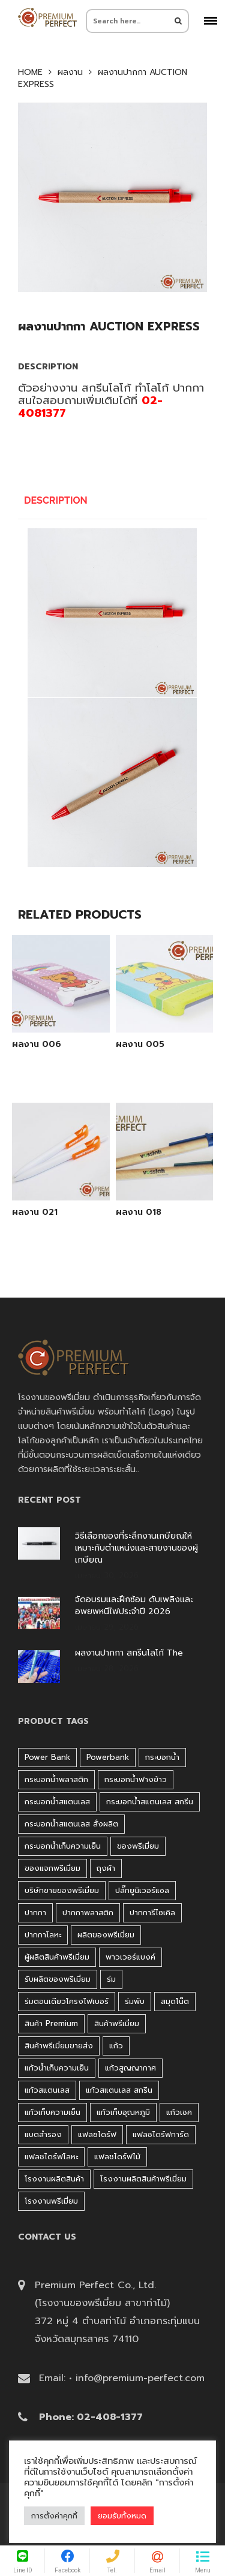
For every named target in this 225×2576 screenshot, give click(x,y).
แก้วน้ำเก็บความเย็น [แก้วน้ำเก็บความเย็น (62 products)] (57, 2068)
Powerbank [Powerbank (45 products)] (107, 1757)
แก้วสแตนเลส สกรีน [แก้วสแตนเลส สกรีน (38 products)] (119, 2090)
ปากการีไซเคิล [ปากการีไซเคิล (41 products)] (152, 1912)
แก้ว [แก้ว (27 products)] (116, 2045)
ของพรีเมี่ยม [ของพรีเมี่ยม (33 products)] (138, 1846)
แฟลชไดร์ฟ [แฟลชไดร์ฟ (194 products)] (97, 2134)
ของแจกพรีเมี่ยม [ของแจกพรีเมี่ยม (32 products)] (52, 1868)
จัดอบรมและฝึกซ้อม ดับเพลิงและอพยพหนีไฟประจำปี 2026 (134, 1606)
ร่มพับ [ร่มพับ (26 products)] (135, 2001)
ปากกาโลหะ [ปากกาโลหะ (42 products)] (43, 1934)
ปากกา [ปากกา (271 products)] (35, 1912)
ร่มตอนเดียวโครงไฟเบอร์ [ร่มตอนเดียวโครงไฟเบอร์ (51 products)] (67, 2001)
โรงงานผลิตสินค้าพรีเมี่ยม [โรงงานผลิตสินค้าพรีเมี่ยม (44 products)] (143, 2178)
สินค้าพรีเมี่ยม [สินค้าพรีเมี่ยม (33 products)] (116, 2023)
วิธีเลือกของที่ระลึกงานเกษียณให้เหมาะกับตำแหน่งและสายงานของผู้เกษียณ (136, 1548)
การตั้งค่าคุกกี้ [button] (54, 2515)
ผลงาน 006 (36, 1045)
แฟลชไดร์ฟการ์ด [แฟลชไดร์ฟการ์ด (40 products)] (161, 2134)
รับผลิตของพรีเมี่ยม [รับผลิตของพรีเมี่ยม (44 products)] (58, 1979)
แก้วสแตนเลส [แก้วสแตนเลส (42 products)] (47, 2090)
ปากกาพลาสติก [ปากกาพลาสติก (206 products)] (87, 1912)
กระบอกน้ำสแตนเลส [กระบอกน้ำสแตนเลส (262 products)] (57, 1801)
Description (56, 500)
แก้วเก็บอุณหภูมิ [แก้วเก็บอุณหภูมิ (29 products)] (123, 2112)
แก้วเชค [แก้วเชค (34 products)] (179, 2112)
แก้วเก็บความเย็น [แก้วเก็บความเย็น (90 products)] (52, 2112)
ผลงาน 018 (138, 1212)
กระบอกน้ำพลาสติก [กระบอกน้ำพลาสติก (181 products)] (56, 1779)
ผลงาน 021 (35, 1212)
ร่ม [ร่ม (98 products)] (111, 1979)
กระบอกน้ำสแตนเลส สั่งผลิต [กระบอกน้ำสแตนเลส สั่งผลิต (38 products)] (71, 1823)
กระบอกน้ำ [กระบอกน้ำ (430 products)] (162, 1757)
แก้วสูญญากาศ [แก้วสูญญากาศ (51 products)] (130, 2068)
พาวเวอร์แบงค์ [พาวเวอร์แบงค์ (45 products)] (130, 1957)
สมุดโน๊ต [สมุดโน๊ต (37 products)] (175, 2001)
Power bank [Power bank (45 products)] (47, 1757)
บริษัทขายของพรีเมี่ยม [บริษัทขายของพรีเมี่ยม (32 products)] (62, 1890)
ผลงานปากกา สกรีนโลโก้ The (129, 1653)
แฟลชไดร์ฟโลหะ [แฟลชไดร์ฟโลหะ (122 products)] (51, 2156)
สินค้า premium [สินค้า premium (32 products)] (51, 2023)
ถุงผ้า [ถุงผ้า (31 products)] (106, 1868)
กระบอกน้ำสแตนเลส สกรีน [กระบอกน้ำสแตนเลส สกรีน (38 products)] (149, 1801)
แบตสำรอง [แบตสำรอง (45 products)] (43, 2134)
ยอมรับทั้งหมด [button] (122, 2515)
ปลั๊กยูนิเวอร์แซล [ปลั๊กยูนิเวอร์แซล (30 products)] (142, 1890)
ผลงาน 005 (140, 1045)
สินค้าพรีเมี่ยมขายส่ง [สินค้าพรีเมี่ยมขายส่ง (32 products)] (59, 2045)
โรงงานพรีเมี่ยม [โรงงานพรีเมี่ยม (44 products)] (51, 2201)
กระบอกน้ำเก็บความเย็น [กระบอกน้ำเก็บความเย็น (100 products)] (63, 1846)
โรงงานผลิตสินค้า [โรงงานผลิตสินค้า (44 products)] (54, 2178)
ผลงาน (70, 73)
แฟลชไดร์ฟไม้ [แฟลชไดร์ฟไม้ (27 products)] (117, 2156)
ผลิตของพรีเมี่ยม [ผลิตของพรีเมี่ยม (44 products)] (105, 1934)
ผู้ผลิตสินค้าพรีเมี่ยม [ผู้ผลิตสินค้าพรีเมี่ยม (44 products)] (57, 1957)
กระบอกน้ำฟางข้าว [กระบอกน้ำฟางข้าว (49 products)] (135, 1779)
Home (30, 73)
